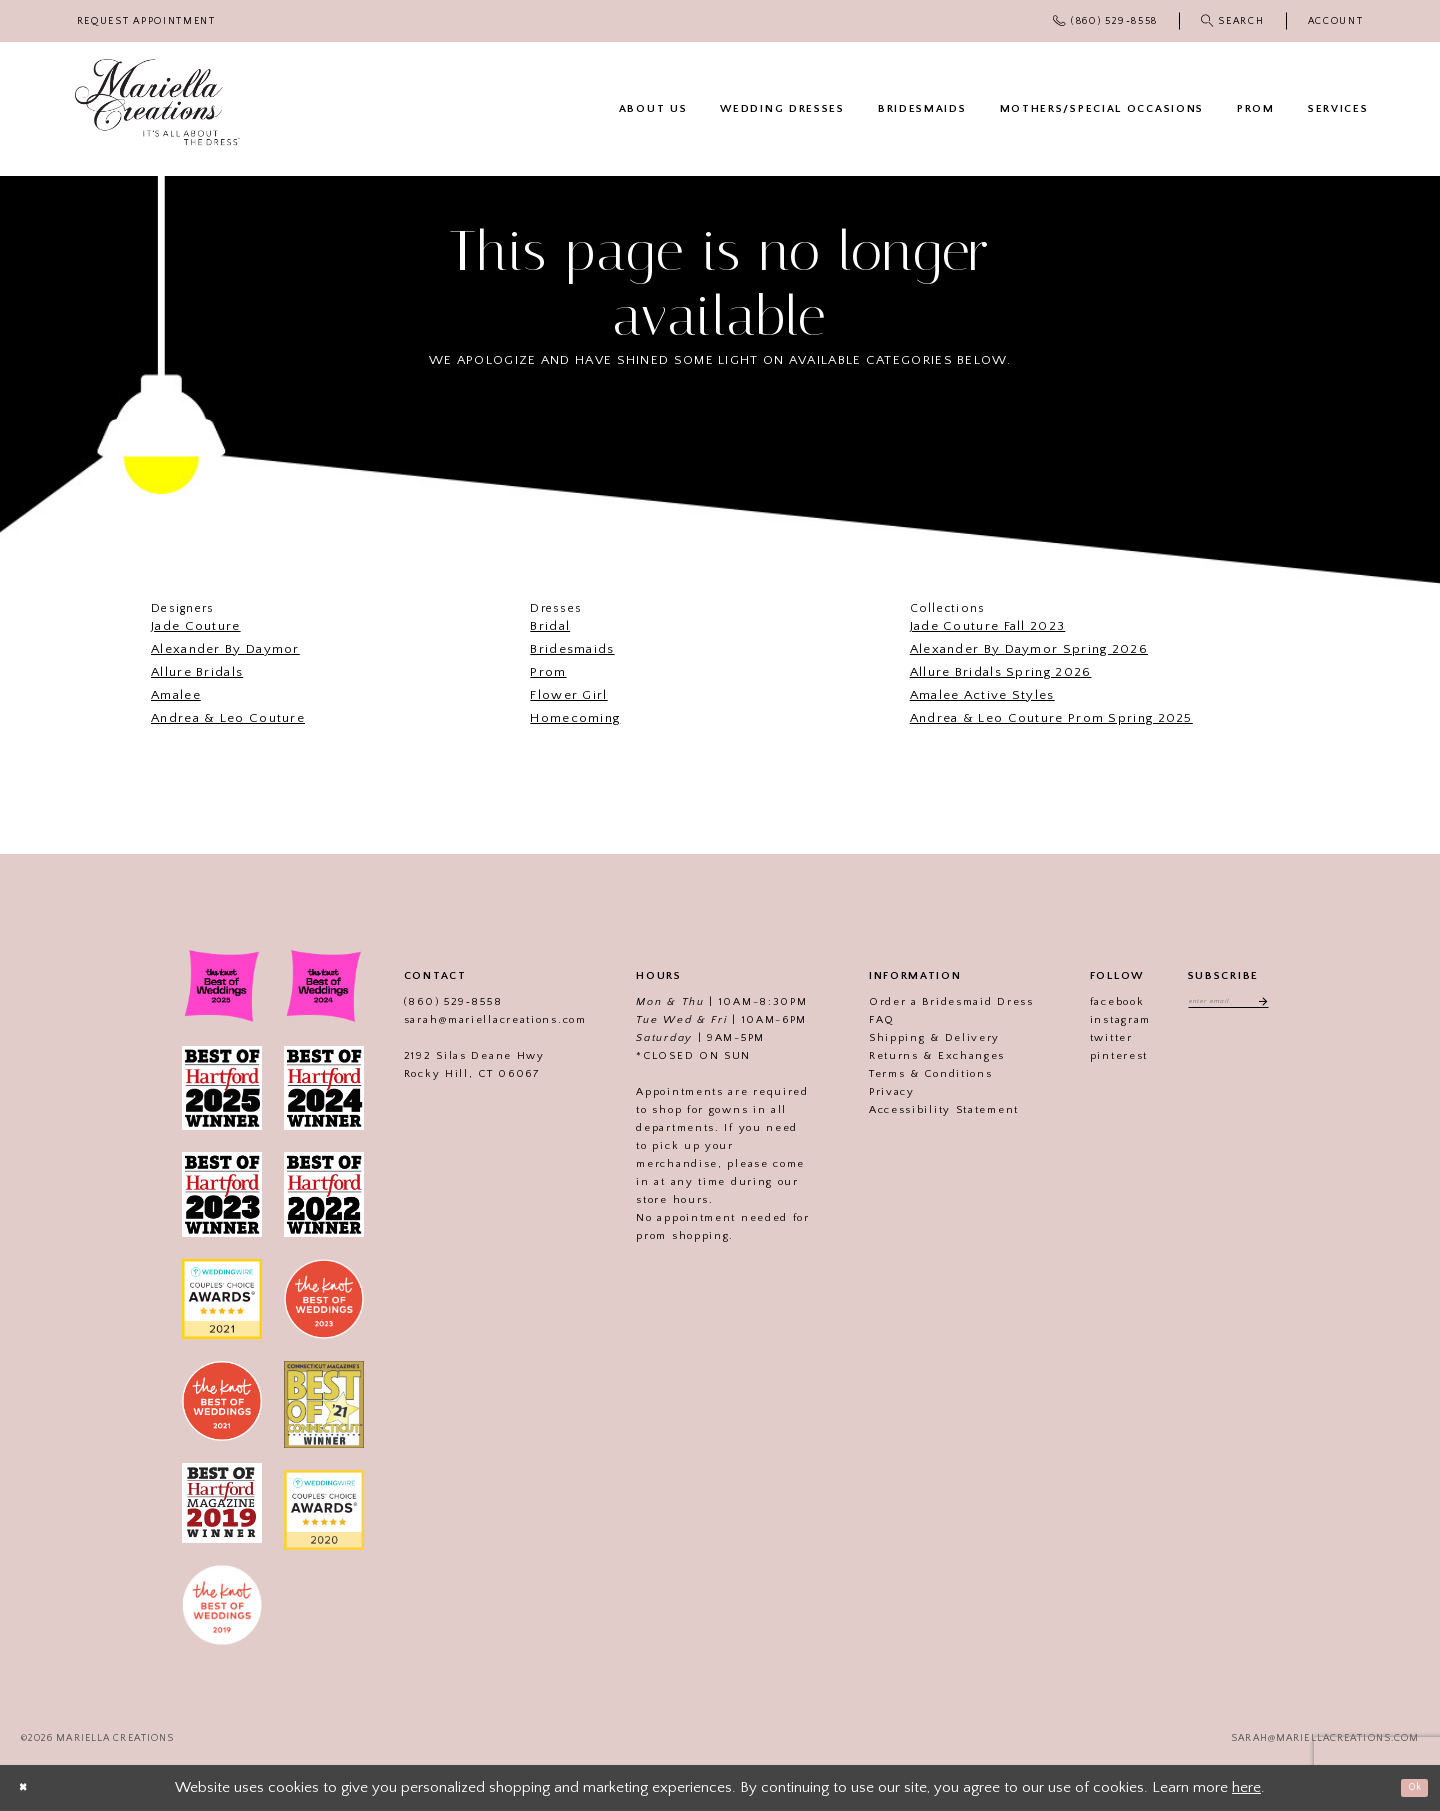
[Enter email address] (1228, 1005)
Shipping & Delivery (911, 1038)
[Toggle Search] (1232, 21)
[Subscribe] (1277, 1005)
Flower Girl (568, 695)
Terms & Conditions (908, 1074)
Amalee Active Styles (982, 695)
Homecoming (575, 718)
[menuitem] (146, 21)
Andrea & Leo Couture (228, 718)
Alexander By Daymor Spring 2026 (1029, 649)
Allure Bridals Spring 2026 (1001, 672)
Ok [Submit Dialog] (1407, 1787)
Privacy (869, 1092)
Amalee (176, 695)
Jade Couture (196, 626)
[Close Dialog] (30, 1787)
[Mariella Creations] (157, 102)
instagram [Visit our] (1097, 1020)
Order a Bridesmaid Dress (928, 1002)
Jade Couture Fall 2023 (988, 626)
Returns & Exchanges (914, 1056)
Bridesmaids (572, 649)
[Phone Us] (1106, 21)
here (1246, 1786)
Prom (548, 672)
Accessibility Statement (921, 1110)
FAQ (859, 1020)
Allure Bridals (197, 672)
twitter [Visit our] (1088, 1038)
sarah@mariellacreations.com (472, 1020)
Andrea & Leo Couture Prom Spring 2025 (1051, 718)
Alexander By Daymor (225, 649)
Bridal (550, 626)
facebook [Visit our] (1094, 1002)
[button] (1335, 21)
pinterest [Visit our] (1096, 1056)
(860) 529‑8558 (430, 1002)
